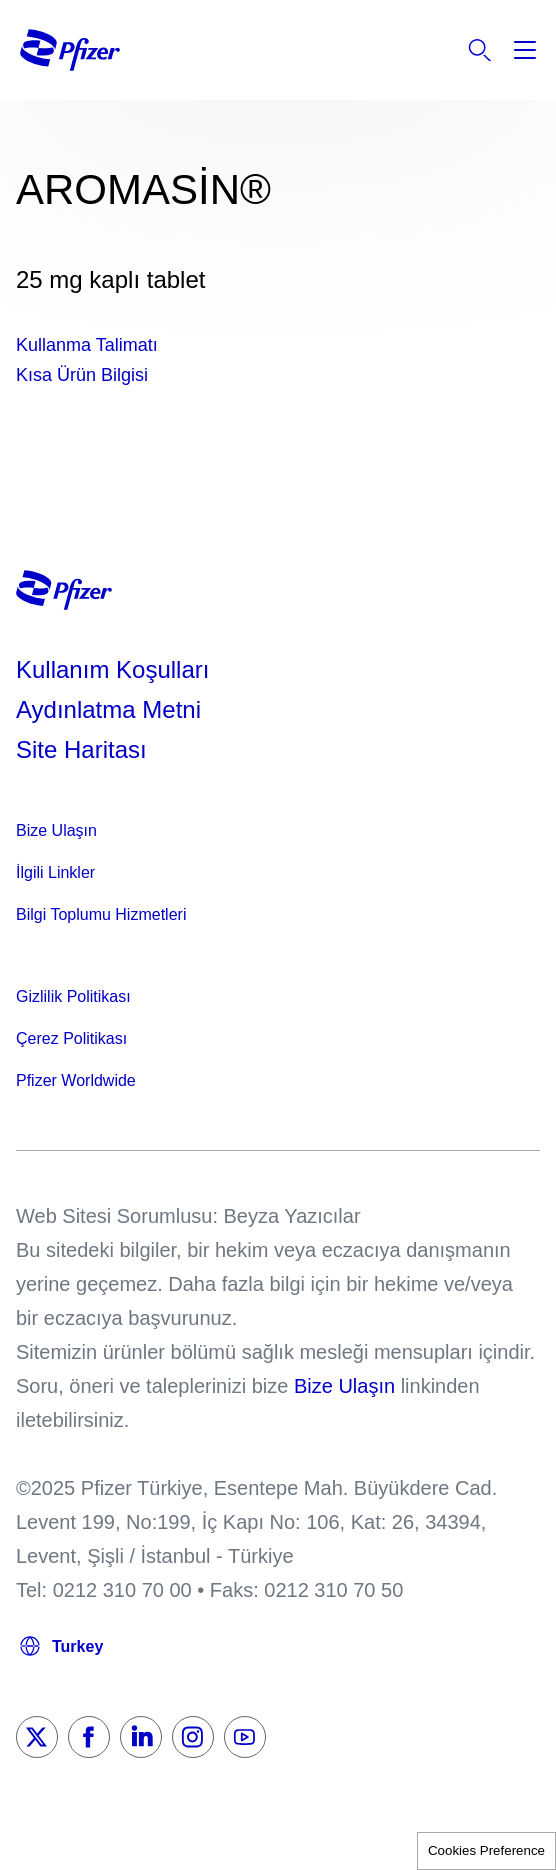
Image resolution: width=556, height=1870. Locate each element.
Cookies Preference (486, 1850)
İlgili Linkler (55, 872)
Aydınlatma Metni (108, 709)
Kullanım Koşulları (112, 669)
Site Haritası (81, 749)
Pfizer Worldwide (76, 1080)
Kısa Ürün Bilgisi (82, 375)
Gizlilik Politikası (73, 996)
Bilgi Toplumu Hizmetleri (101, 914)
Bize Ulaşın (56, 830)
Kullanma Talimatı (87, 345)
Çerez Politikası (71, 1038)
